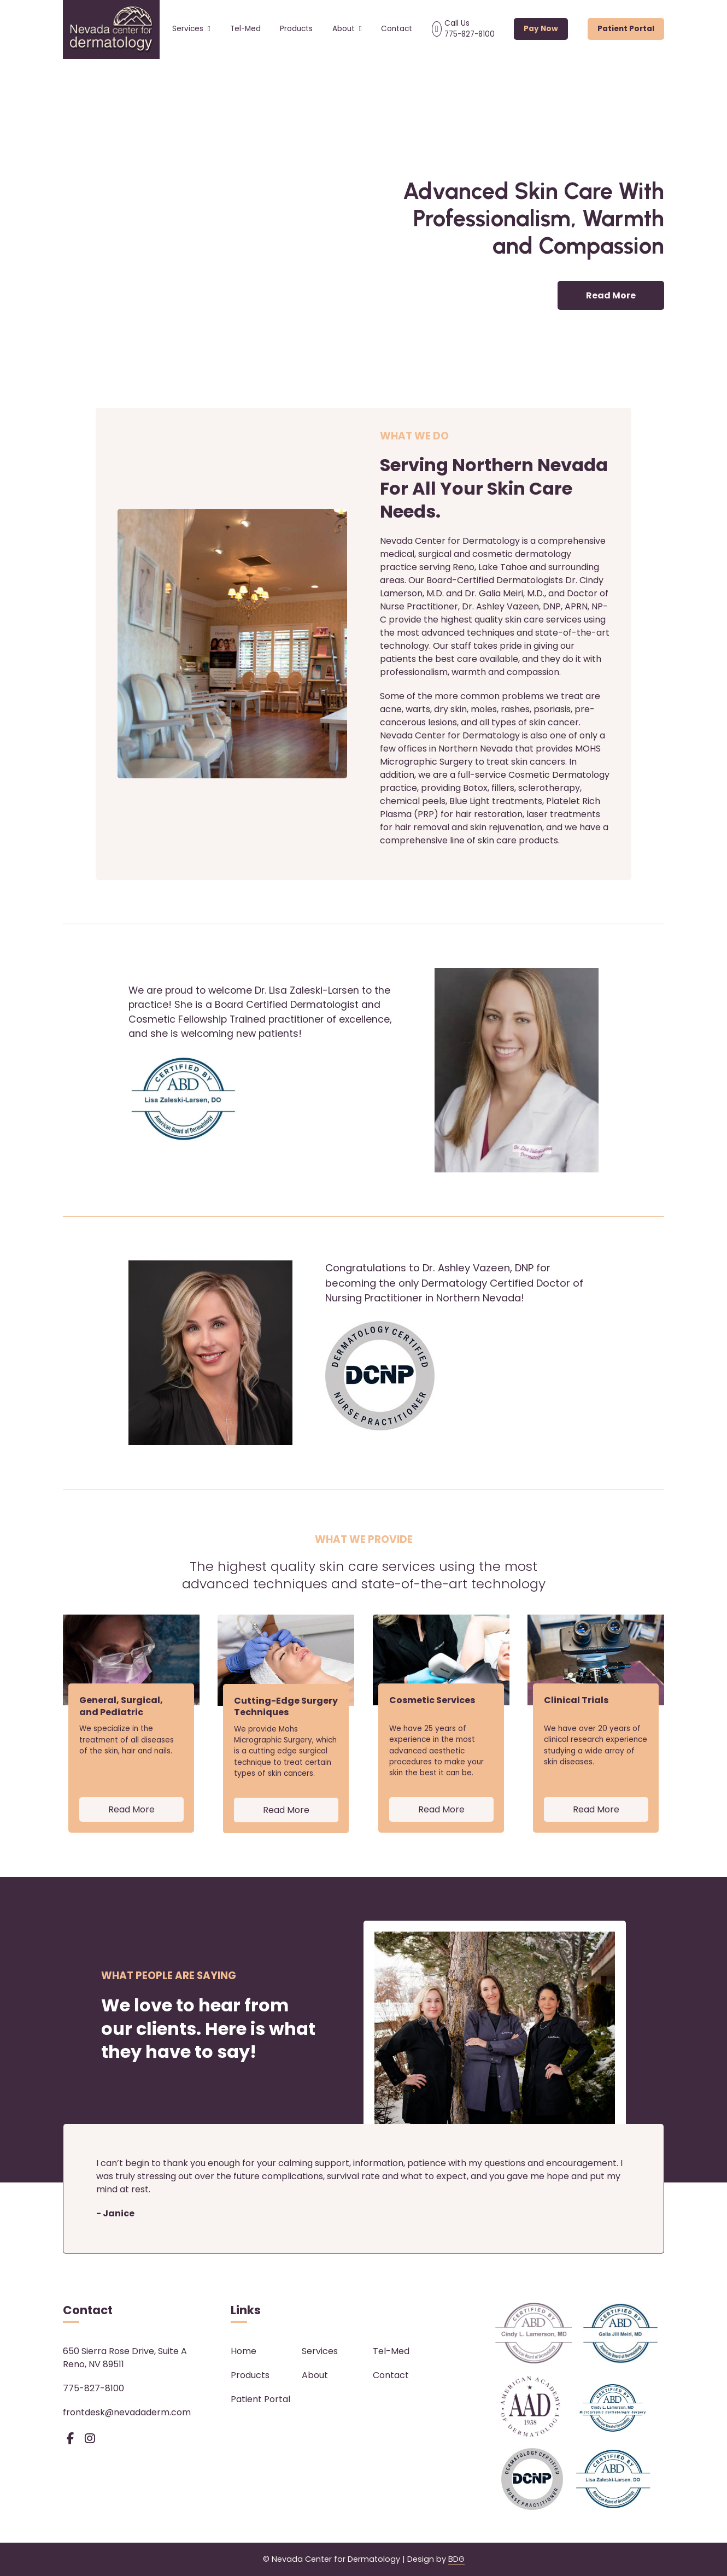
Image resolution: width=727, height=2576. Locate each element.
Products (296, 29)
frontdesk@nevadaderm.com (127, 2412)
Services (191, 29)
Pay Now (541, 29)
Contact (396, 29)
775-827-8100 (93, 2388)
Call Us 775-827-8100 (469, 28)
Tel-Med (245, 29)
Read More (611, 295)
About (347, 29)
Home (243, 2351)
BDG (456, 2559)
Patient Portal (625, 29)
